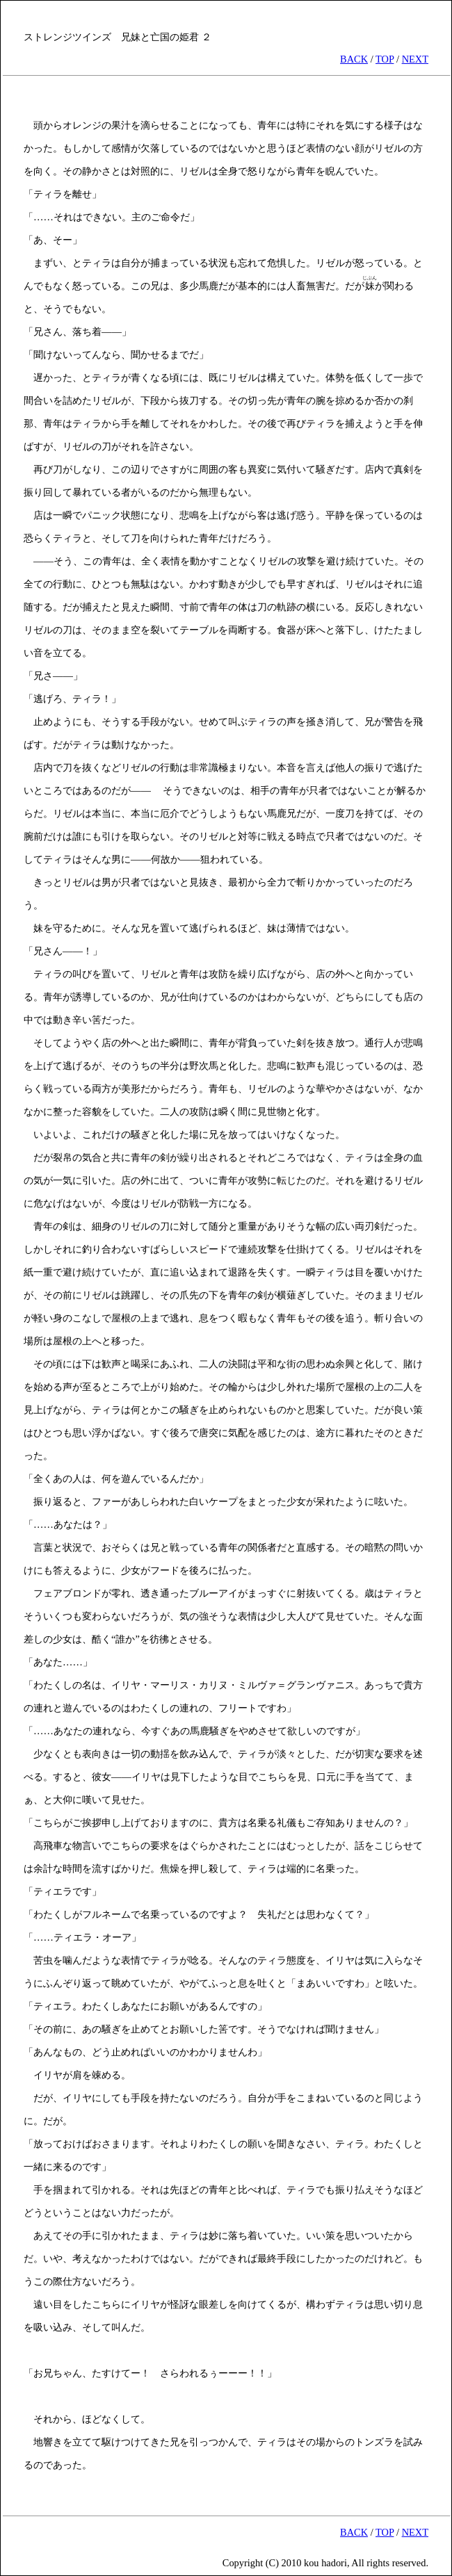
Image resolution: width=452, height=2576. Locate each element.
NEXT (415, 59)
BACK (354, 59)
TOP (385, 59)
